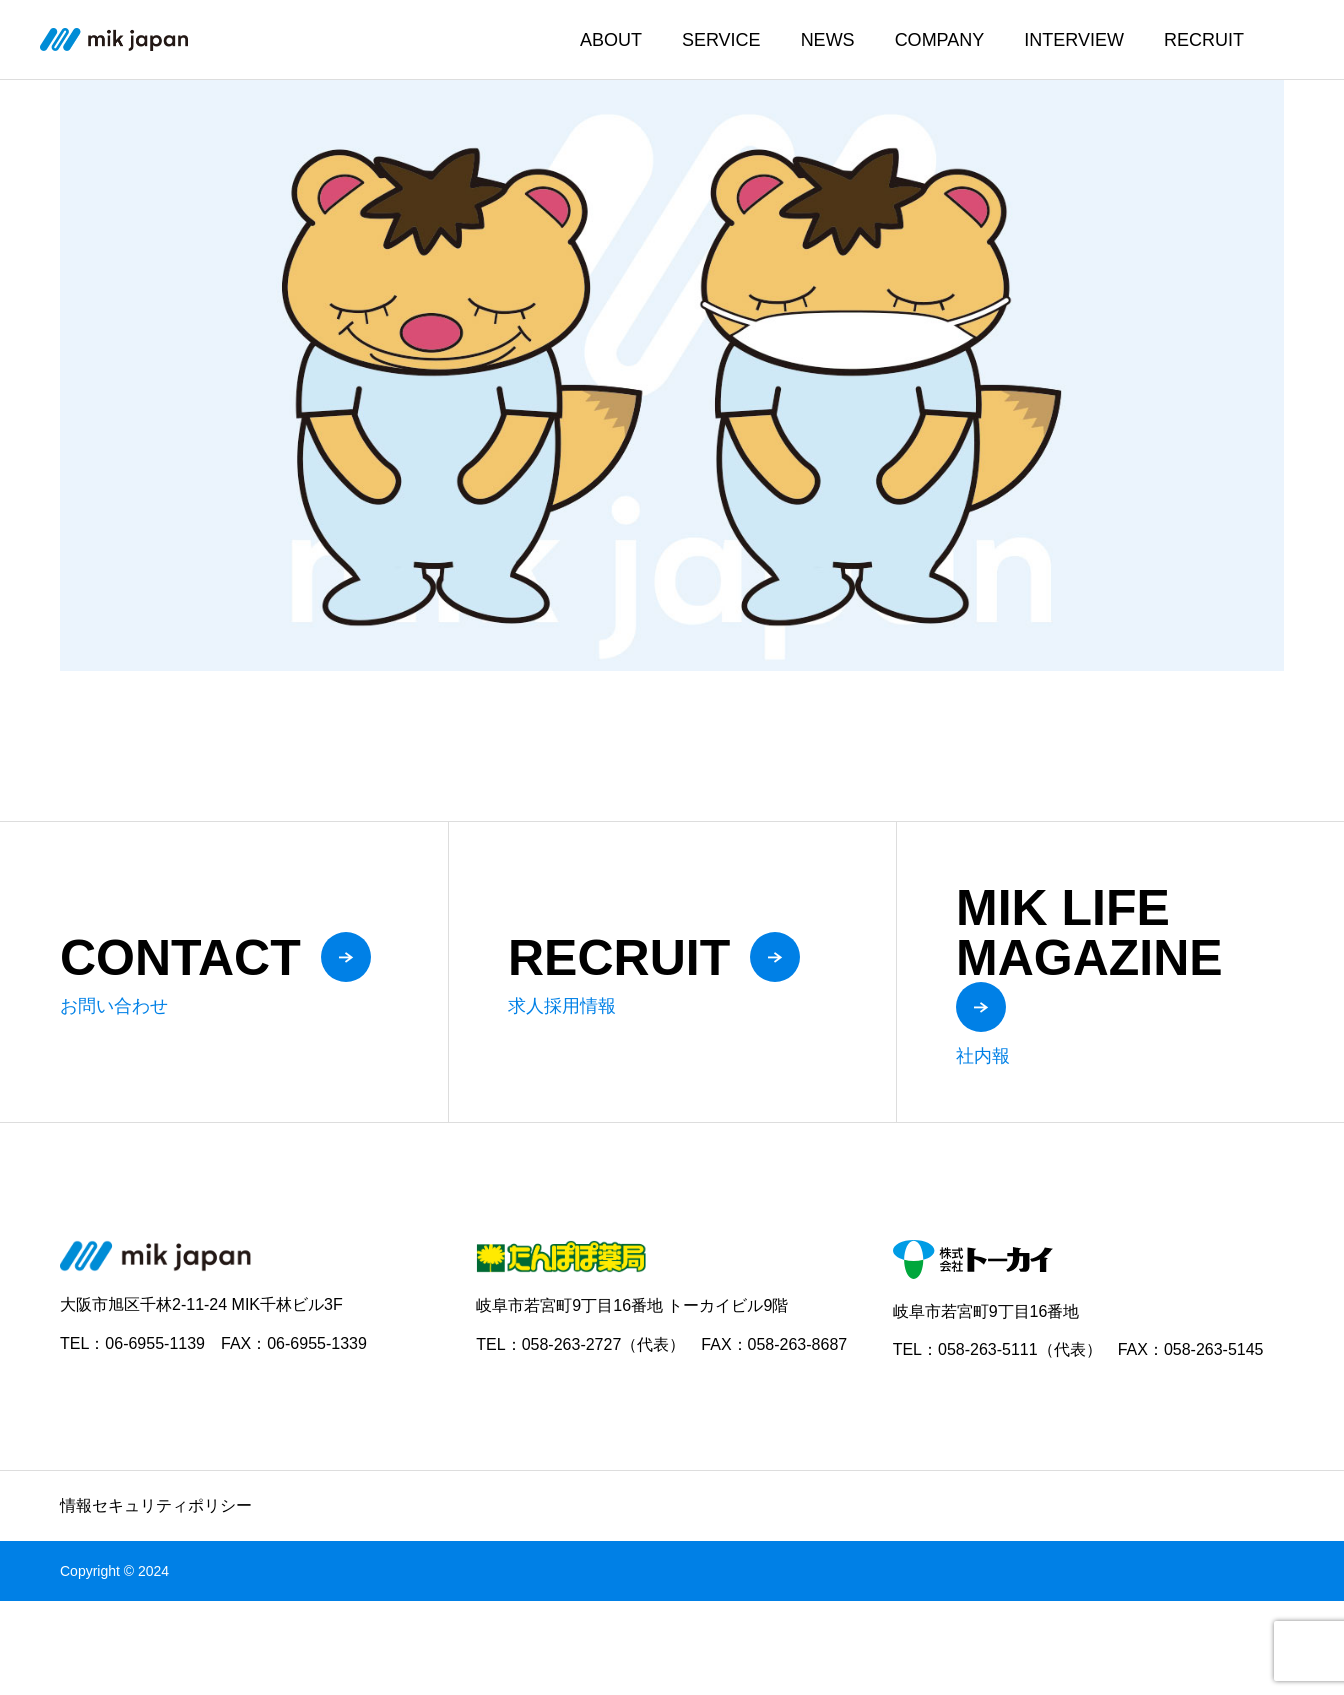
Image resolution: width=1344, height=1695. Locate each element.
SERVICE (721, 40)
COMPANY (940, 40)
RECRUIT (1204, 40)
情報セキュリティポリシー (156, 1505)
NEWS (828, 40)
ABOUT (611, 40)
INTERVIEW (1074, 40)
